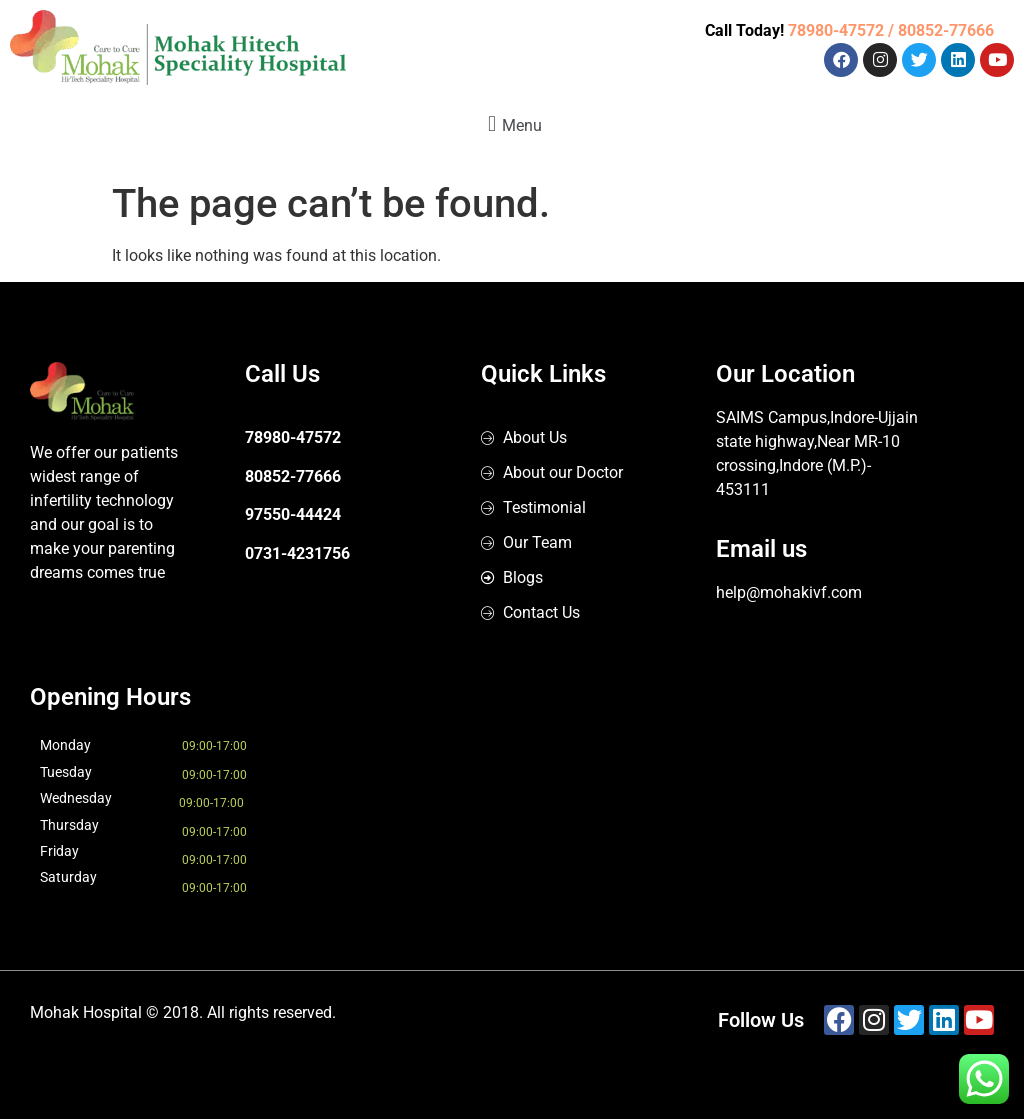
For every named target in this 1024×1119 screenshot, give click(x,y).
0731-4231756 (297, 553)
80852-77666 (293, 476)
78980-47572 (293, 437)
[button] (512, 123)
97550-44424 (293, 514)
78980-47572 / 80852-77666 (891, 30)
